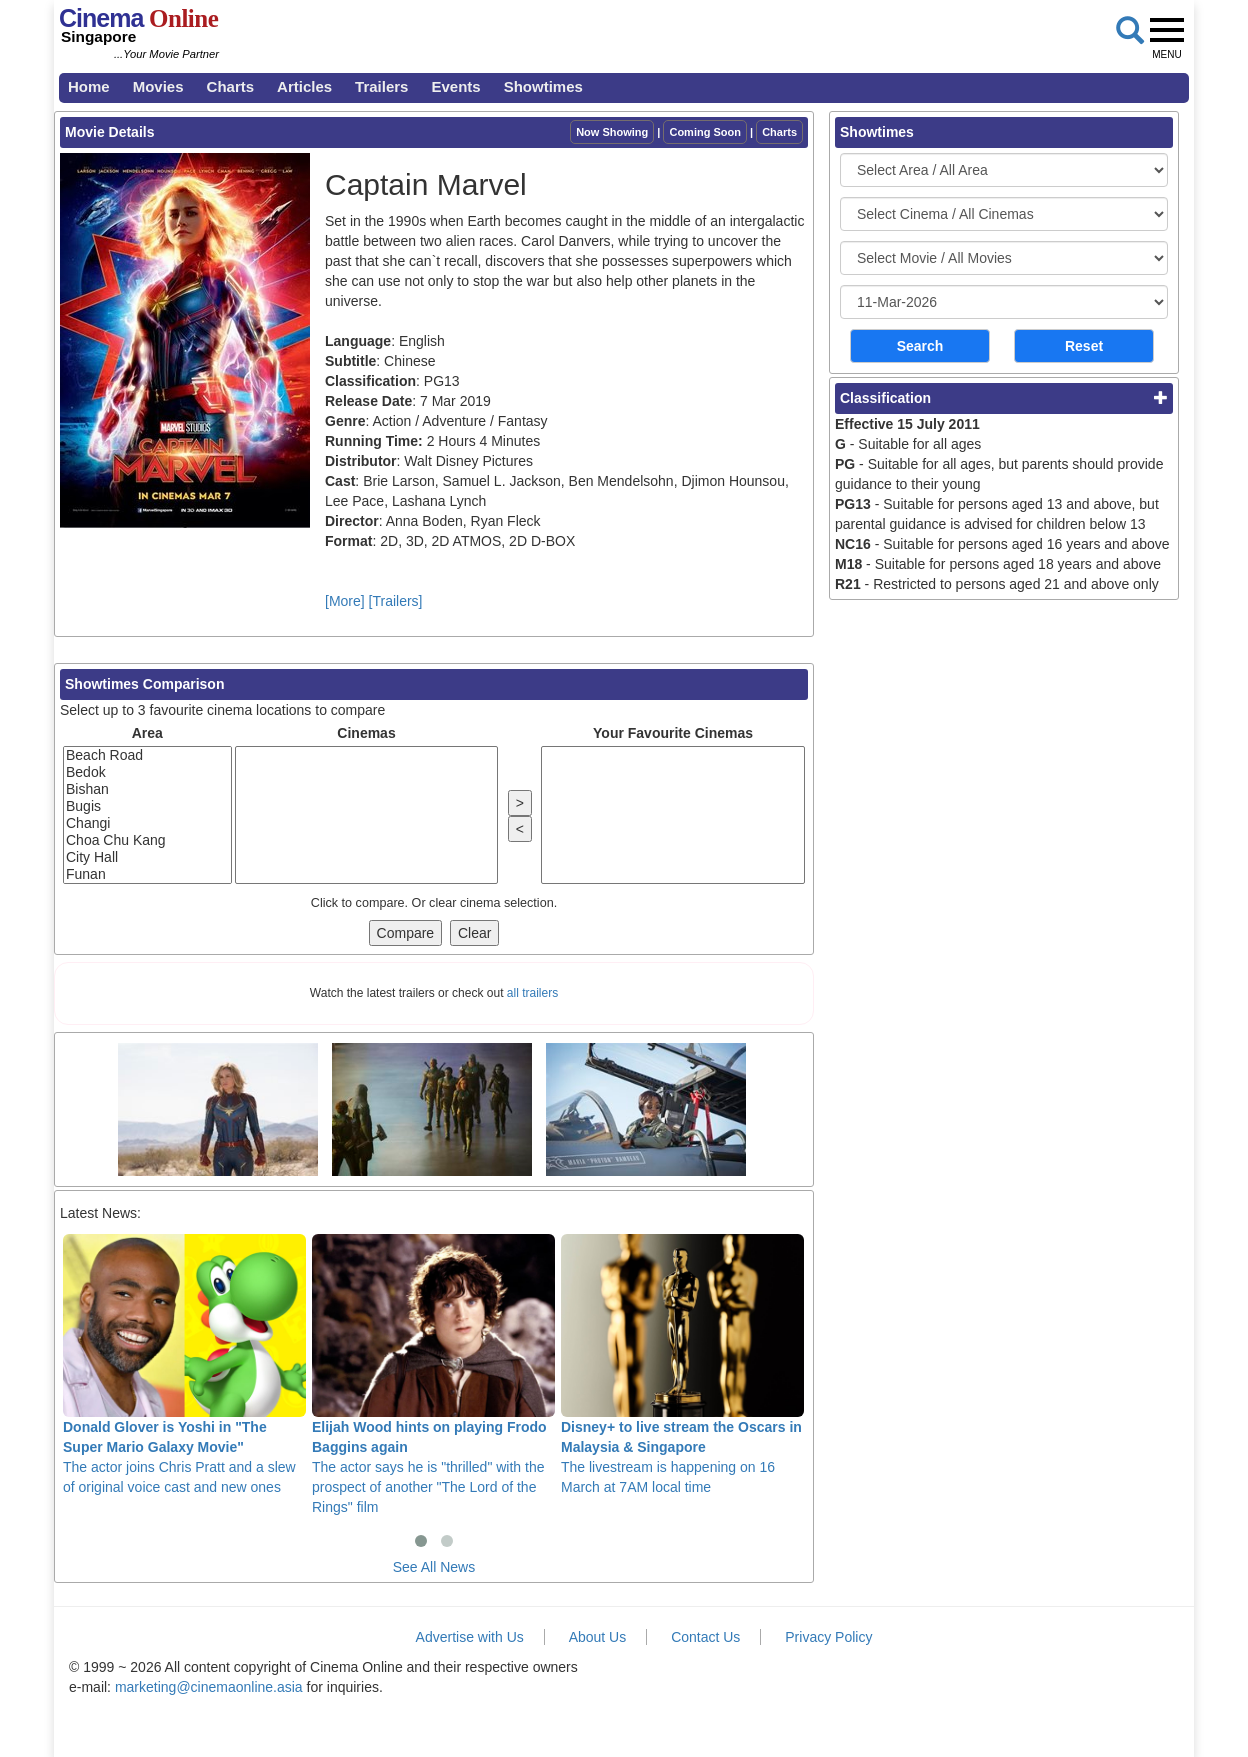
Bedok (147, 772)
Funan (147, 874)
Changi (147, 823)
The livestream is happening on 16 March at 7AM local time (682, 1364)
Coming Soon (705, 132)
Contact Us (705, 1637)
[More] (345, 601)
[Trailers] (396, 601)
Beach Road (147, 755)
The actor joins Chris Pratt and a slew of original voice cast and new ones (184, 1364)
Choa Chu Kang (147, 840)
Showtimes (543, 86)
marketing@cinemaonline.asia (209, 1687)
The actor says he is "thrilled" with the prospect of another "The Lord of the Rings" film (433, 1374)
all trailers (532, 993)
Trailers (381, 86)
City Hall (147, 857)
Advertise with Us (470, 1637)
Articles (304, 86)
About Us (598, 1637)
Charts (231, 86)
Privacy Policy (828, 1637)
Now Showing (612, 132)
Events (455, 86)
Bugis (147, 806)
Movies (158, 86)
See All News (434, 1567)
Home (89, 86)
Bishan (147, 789)
